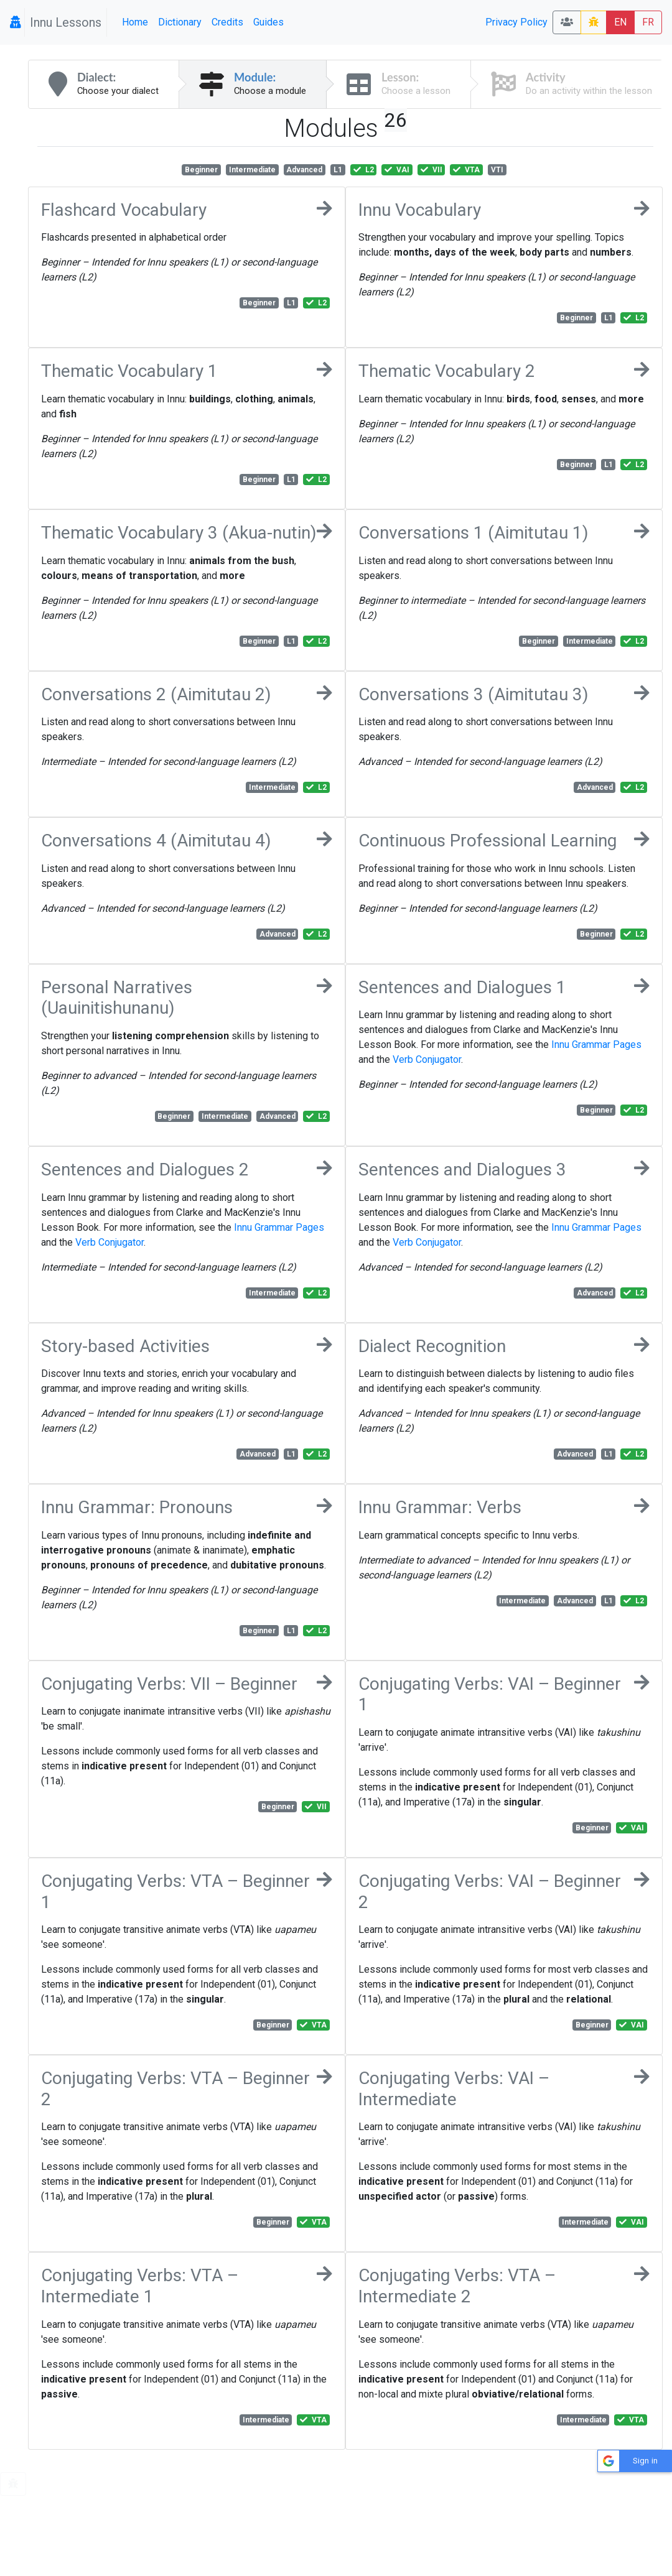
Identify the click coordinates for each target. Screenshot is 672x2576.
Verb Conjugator (427, 1059)
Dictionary (180, 22)
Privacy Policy (516, 22)
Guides (268, 22)
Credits (227, 22)
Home (135, 22)
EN (620, 22)
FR (648, 22)
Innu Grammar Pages (596, 1044)
